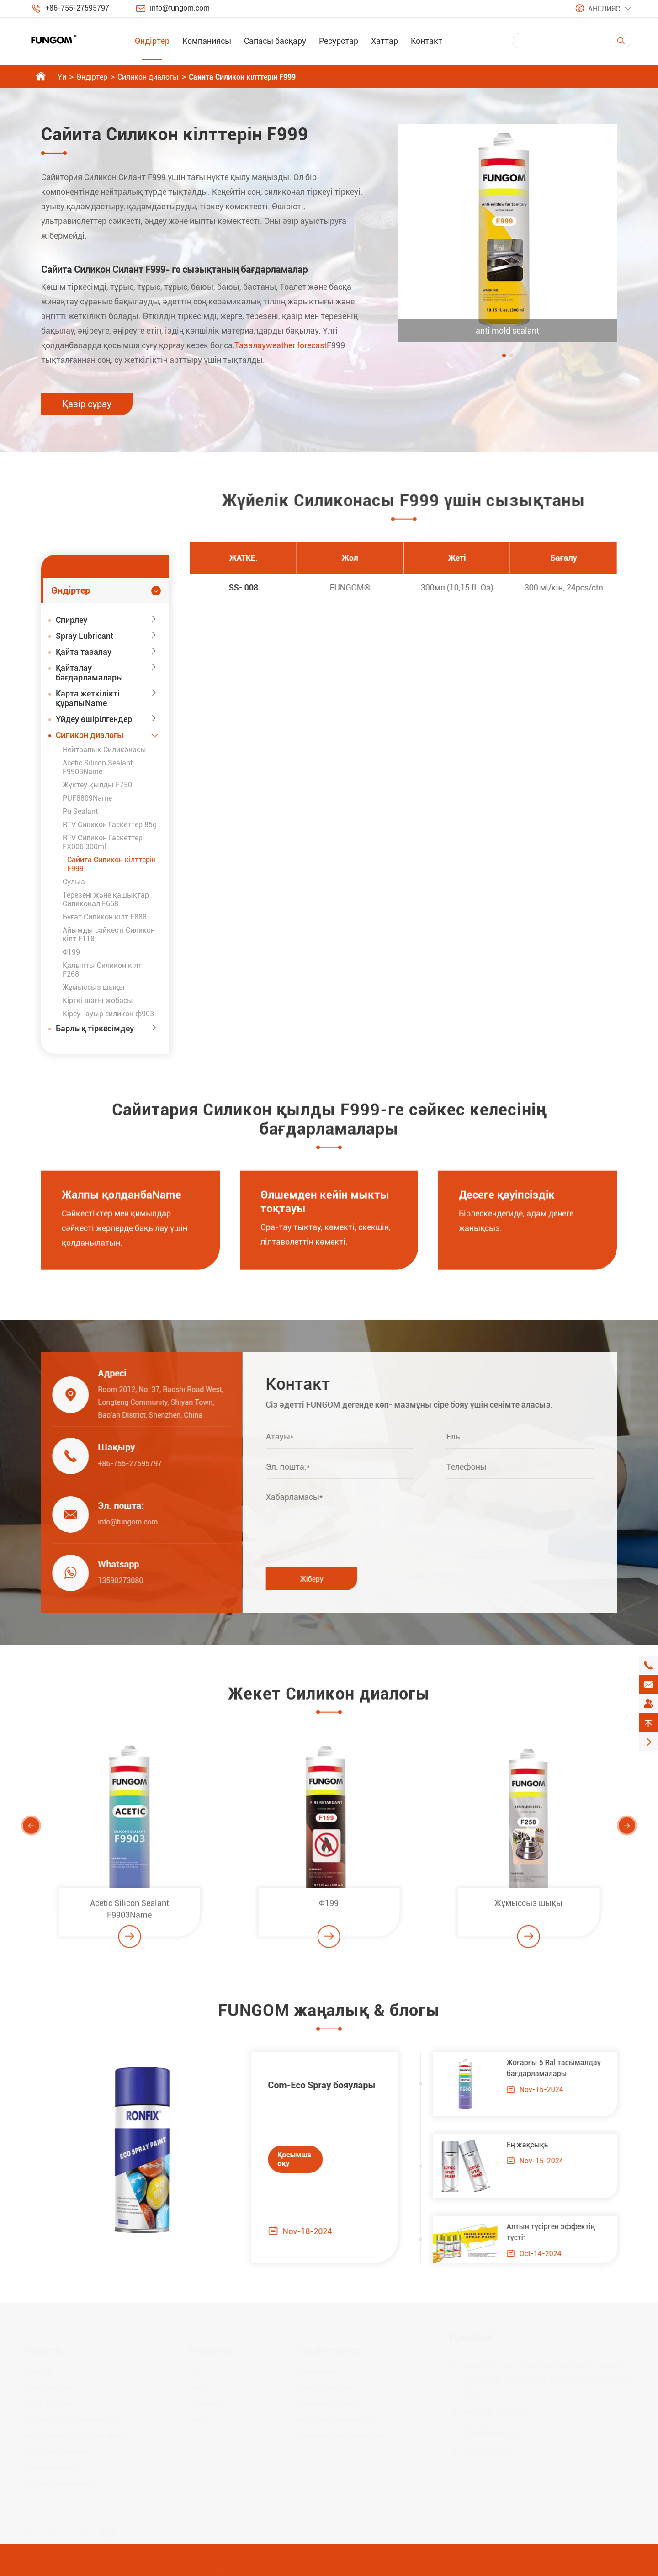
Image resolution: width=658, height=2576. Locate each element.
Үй (62, 77)
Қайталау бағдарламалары (89, 672)
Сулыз (74, 881)
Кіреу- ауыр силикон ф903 (108, 1013)
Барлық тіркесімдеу (95, 1028)
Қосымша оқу (285, 2159)
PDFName (206, 2403)
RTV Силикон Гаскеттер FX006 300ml (103, 842)
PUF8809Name (87, 798)
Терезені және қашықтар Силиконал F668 (106, 899)
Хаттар (384, 41)
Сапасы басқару (275, 41)
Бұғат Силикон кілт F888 (105, 917)
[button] (504, 355)
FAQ (196, 2371)
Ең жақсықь (536, 2144)
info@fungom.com (180, 8)
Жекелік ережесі (597, 2568)
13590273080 (111, 1580)
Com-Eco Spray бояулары (313, 2085)
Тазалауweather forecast (280, 345)
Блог (198, 2419)
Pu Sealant (80, 811)
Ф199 (71, 952)
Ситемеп (532, 2568)
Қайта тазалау (83, 652)
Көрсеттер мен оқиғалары (342, 2435)
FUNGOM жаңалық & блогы (329, 2019)
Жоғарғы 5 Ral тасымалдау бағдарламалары (562, 2068)
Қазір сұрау (86, 403)
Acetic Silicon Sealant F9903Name (98, 767)
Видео (200, 2387)
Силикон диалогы (148, 77)
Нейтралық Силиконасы (104, 749)
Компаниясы (206, 41)
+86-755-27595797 (77, 8)
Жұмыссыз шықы (94, 987)
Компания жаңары (329, 2403)
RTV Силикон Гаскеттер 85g (110, 824)
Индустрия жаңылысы (336, 2419)
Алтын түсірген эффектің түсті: (559, 2232)
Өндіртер (152, 41)
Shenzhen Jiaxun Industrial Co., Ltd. (122, 2568)
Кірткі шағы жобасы (98, 1000)
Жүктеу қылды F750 (97, 785)
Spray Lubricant (84, 636)
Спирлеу (71, 620)
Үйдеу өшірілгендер (94, 719)
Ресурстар (338, 41)
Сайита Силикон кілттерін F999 (242, 77)
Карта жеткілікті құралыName (88, 698)
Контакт (426, 41)
